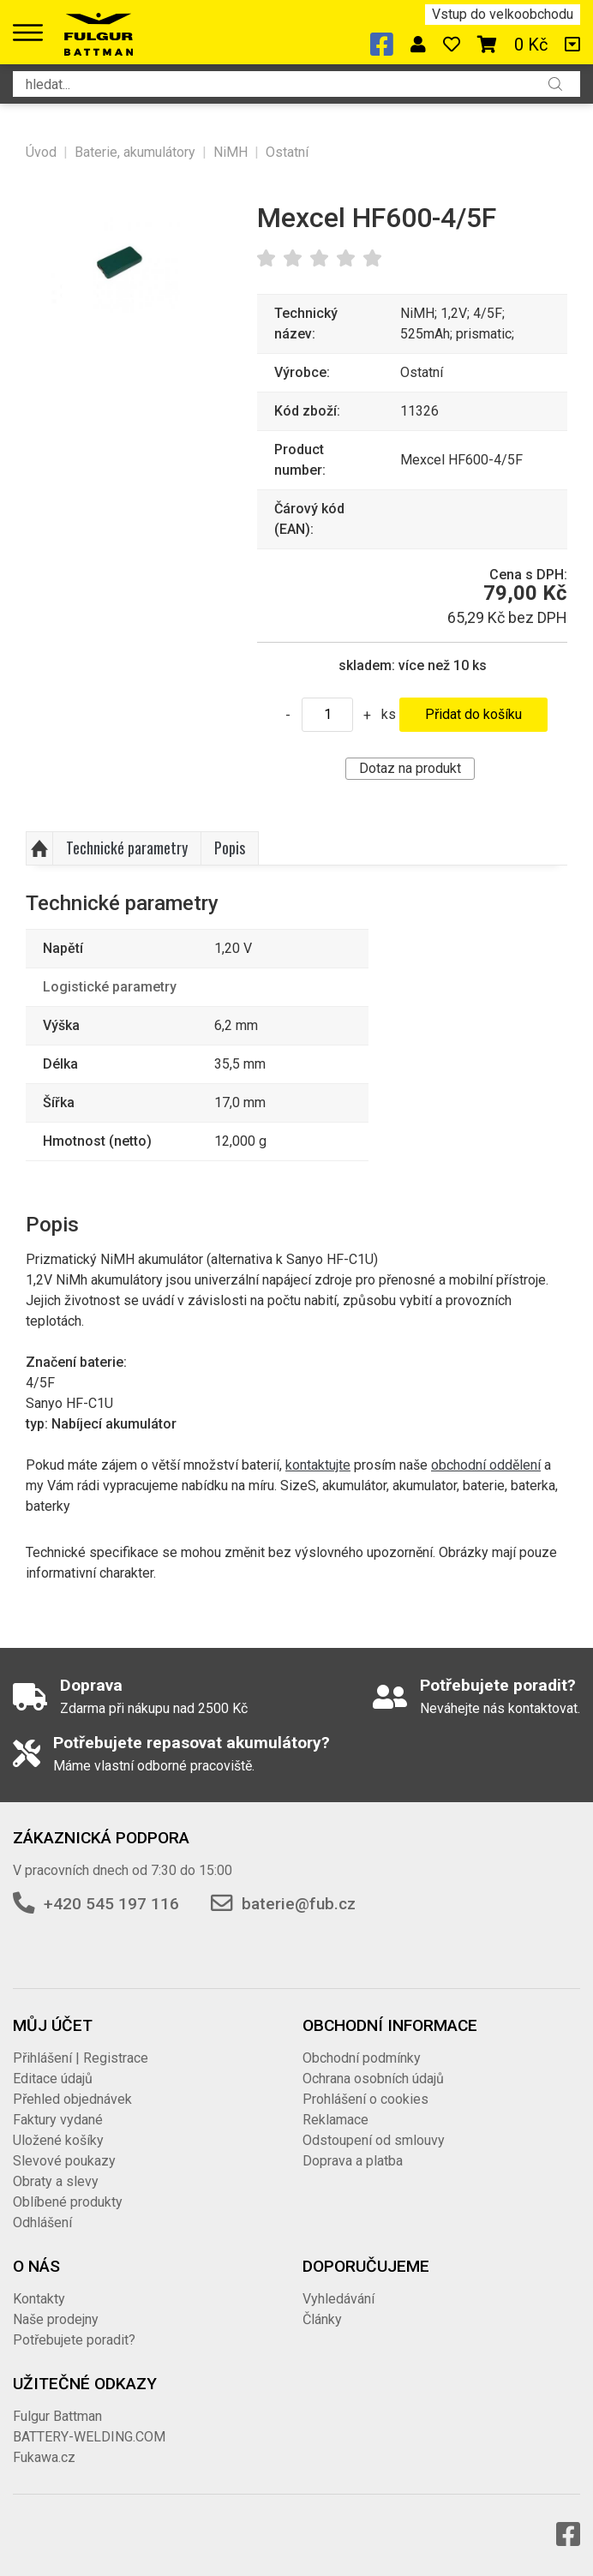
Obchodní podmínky (361, 2058)
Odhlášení (42, 2222)
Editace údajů (53, 2078)
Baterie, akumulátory (135, 152)
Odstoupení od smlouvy (373, 2140)
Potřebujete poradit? (74, 2340)
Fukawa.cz (44, 2457)
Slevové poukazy (64, 2161)
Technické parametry (127, 847)
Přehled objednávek (72, 2099)
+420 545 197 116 (111, 1904)
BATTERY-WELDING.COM (89, 2437)
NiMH (230, 152)
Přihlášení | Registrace (80, 2058)
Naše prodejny (56, 2319)
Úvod (41, 152)
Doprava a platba (352, 2161)
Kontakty (39, 2299)
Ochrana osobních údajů (373, 2078)
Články (322, 2319)
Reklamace (335, 2120)
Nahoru (39, 848)
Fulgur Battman (57, 2416)
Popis (229, 847)
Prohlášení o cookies (365, 2099)
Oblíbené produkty (68, 2202)
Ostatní (287, 152)
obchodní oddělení (486, 1465)
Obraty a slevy (56, 2181)
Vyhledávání (338, 2299)
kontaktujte (317, 1465)
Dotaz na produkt (410, 768)
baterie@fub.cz (299, 1904)
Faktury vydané (58, 2120)
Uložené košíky (58, 2140)
